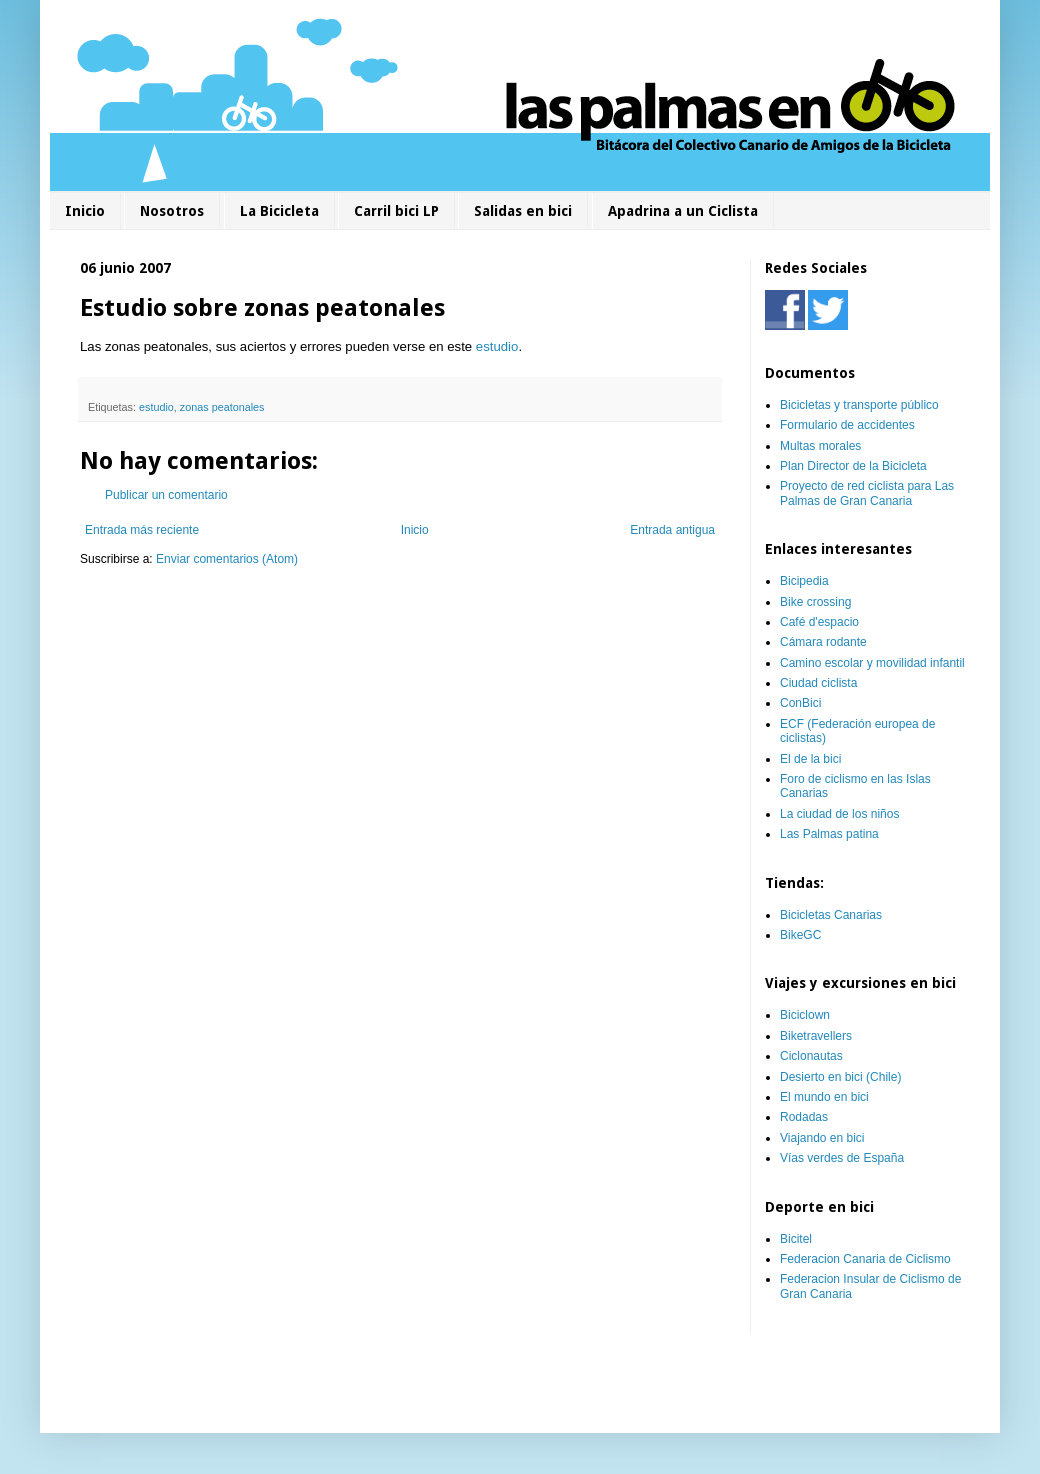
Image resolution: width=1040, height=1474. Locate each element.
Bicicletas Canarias (831, 915)
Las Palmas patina (829, 834)
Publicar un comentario (166, 495)
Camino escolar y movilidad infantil (872, 663)
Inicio (85, 211)
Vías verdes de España (842, 1158)
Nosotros (172, 211)
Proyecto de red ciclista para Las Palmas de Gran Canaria (867, 493)
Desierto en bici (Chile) (840, 1077)
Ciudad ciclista (818, 683)
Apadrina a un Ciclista (683, 211)
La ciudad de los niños (839, 814)
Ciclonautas (811, 1056)
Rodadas (804, 1117)
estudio (497, 346)
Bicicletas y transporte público (859, 405)
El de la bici (810, 759)
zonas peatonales (222, 407)
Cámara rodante (823, 642)
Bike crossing (815, 602)
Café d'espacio (819, 622)
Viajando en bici (822, 1138)
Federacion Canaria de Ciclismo (865, 1259)
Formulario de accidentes (847, 425)
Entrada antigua (672, 530)
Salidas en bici (523, 211)
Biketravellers (816, 1036)
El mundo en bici (824, 1097)
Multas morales (820, 446)
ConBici (800, 703)
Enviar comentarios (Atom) (227, 559)
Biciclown (805, 1015)
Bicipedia (804, 581)
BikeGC (800, 935)
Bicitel (796, 1239)
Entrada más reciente (142, 530)
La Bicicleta (279, 211)
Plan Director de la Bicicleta (853, 466)
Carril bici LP (396, 211)
